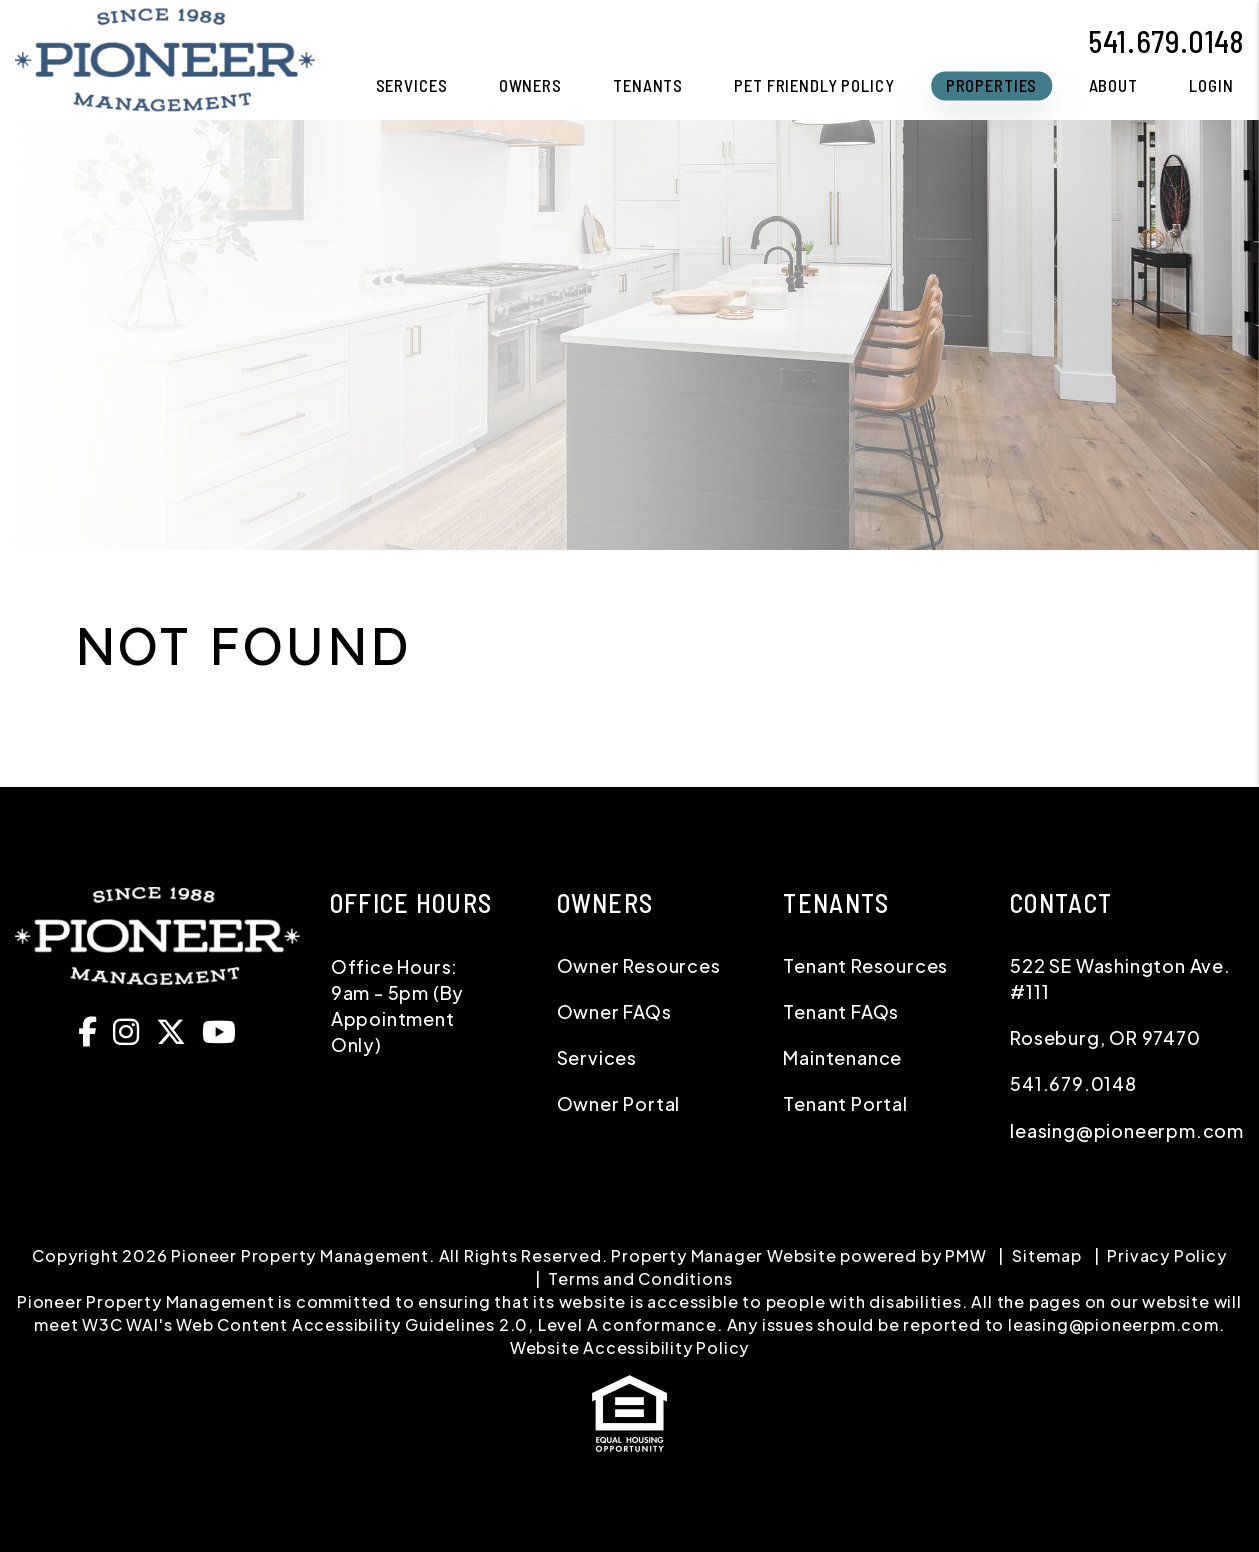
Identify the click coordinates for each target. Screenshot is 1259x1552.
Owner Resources (639, 965)
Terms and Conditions (640, 1278)
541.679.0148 (1166, 41)
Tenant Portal (845, 1103)
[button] (93, 1031)
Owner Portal (619, 1103)
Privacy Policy (1166, 1255)
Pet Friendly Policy (814, 85)
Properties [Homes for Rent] (992, 85)
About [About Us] (1113, 85)
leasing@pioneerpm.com (1127, 1130)
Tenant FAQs (841, 1011)
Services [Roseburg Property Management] (412, 85)
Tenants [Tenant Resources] (648, 85)
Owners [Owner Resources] (530, 85)
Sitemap (1047, 1255)
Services (597, 1057)
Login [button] (1211, 85)
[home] (165, 57)
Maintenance (842, 1057)
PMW (965, 1255)
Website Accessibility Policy (629, 1347)
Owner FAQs (614, 1011)
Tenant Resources (865, 965)
